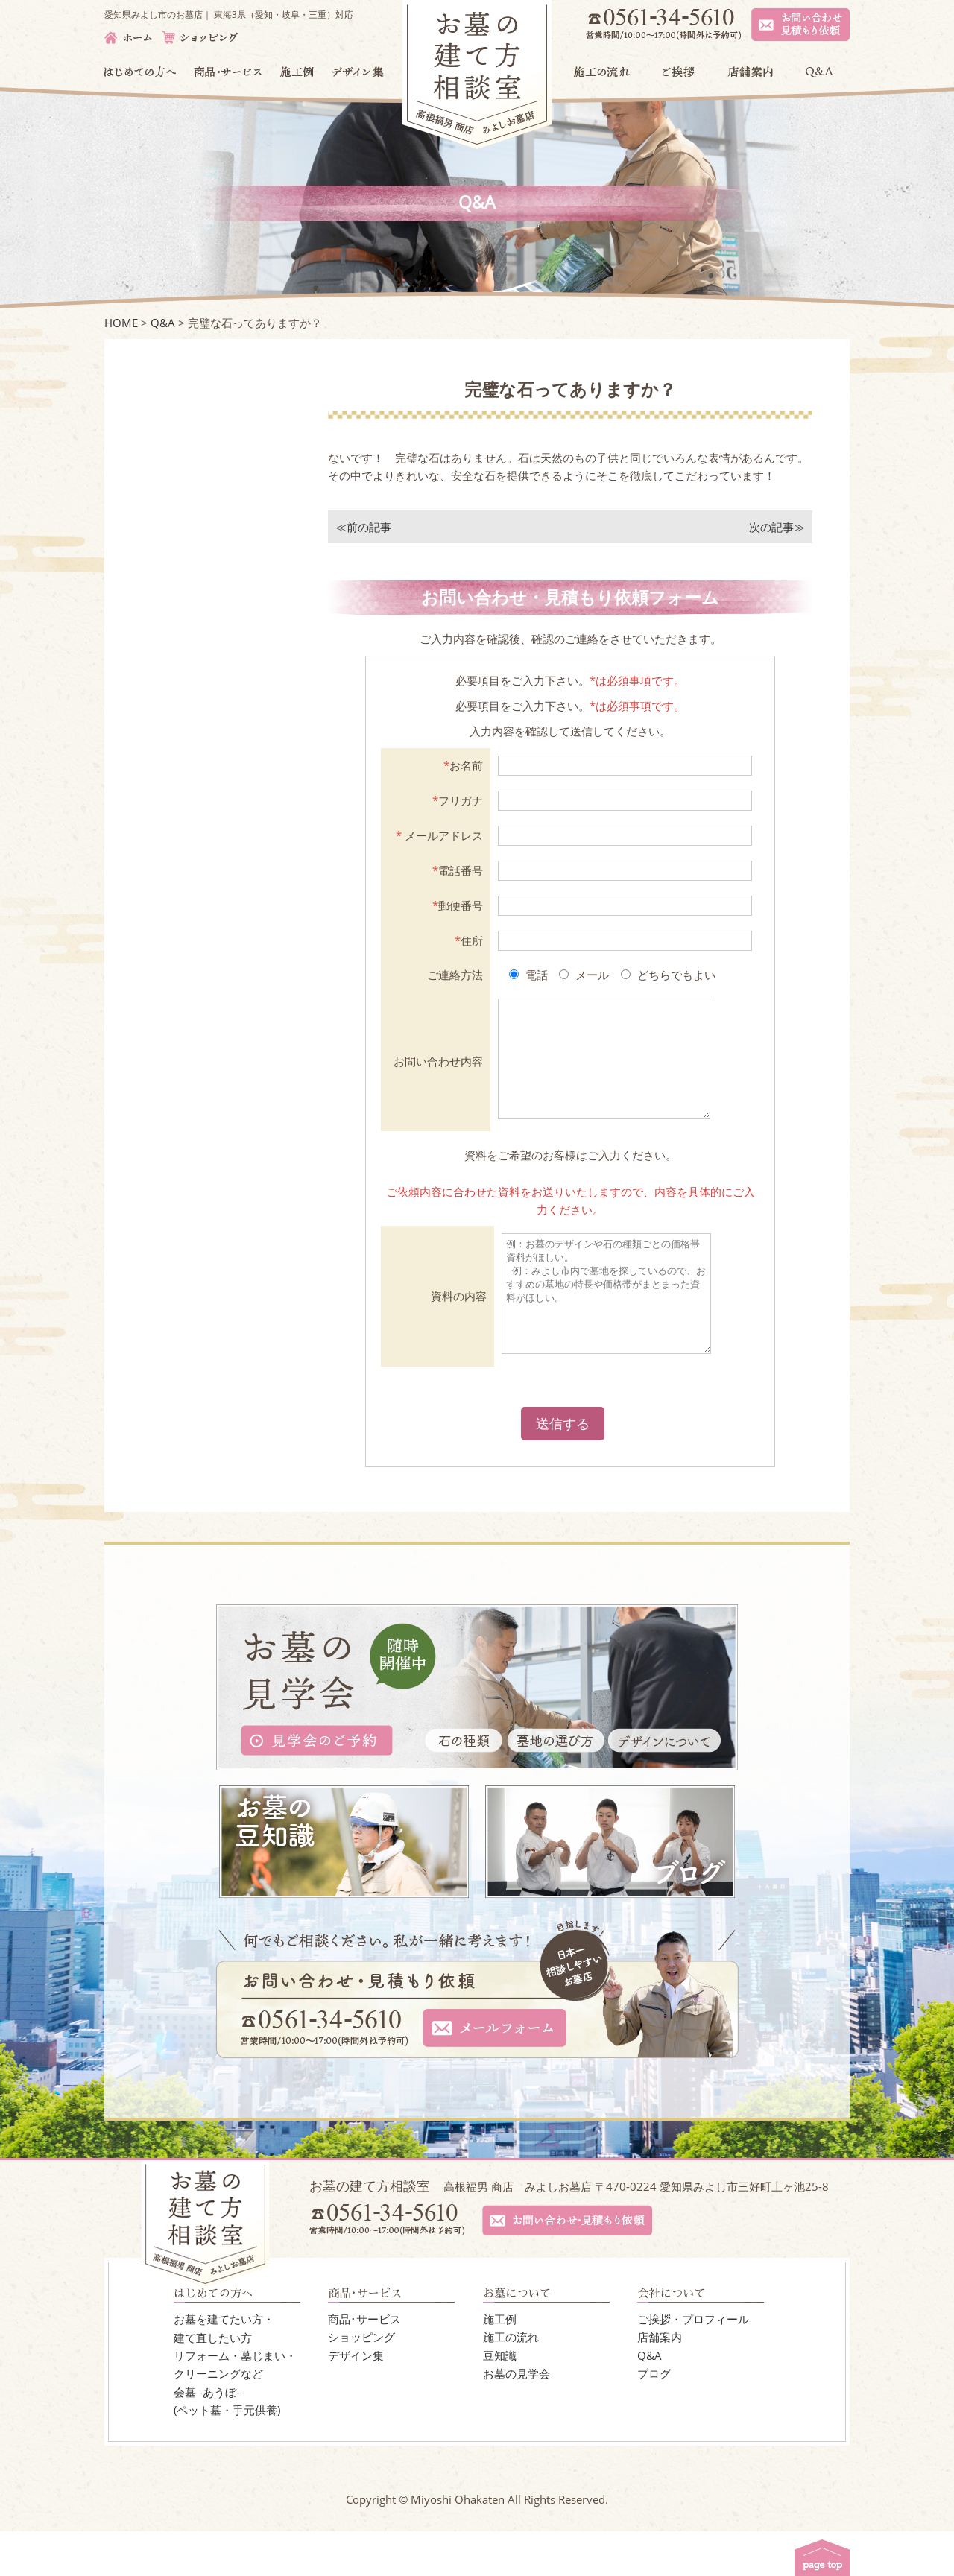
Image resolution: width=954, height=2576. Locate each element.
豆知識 (500, 2400)
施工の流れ (511, 2381)
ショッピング (361, 2381)
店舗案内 (659, 2381)
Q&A (649, 2400)
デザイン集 (356, 2400)
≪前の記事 (363, 526)
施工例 (500, 2363)
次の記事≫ (777, 526)
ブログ (654, 2418)
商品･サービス (364, 2363)
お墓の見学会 (516, 2418)
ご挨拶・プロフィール (693, 2363)
